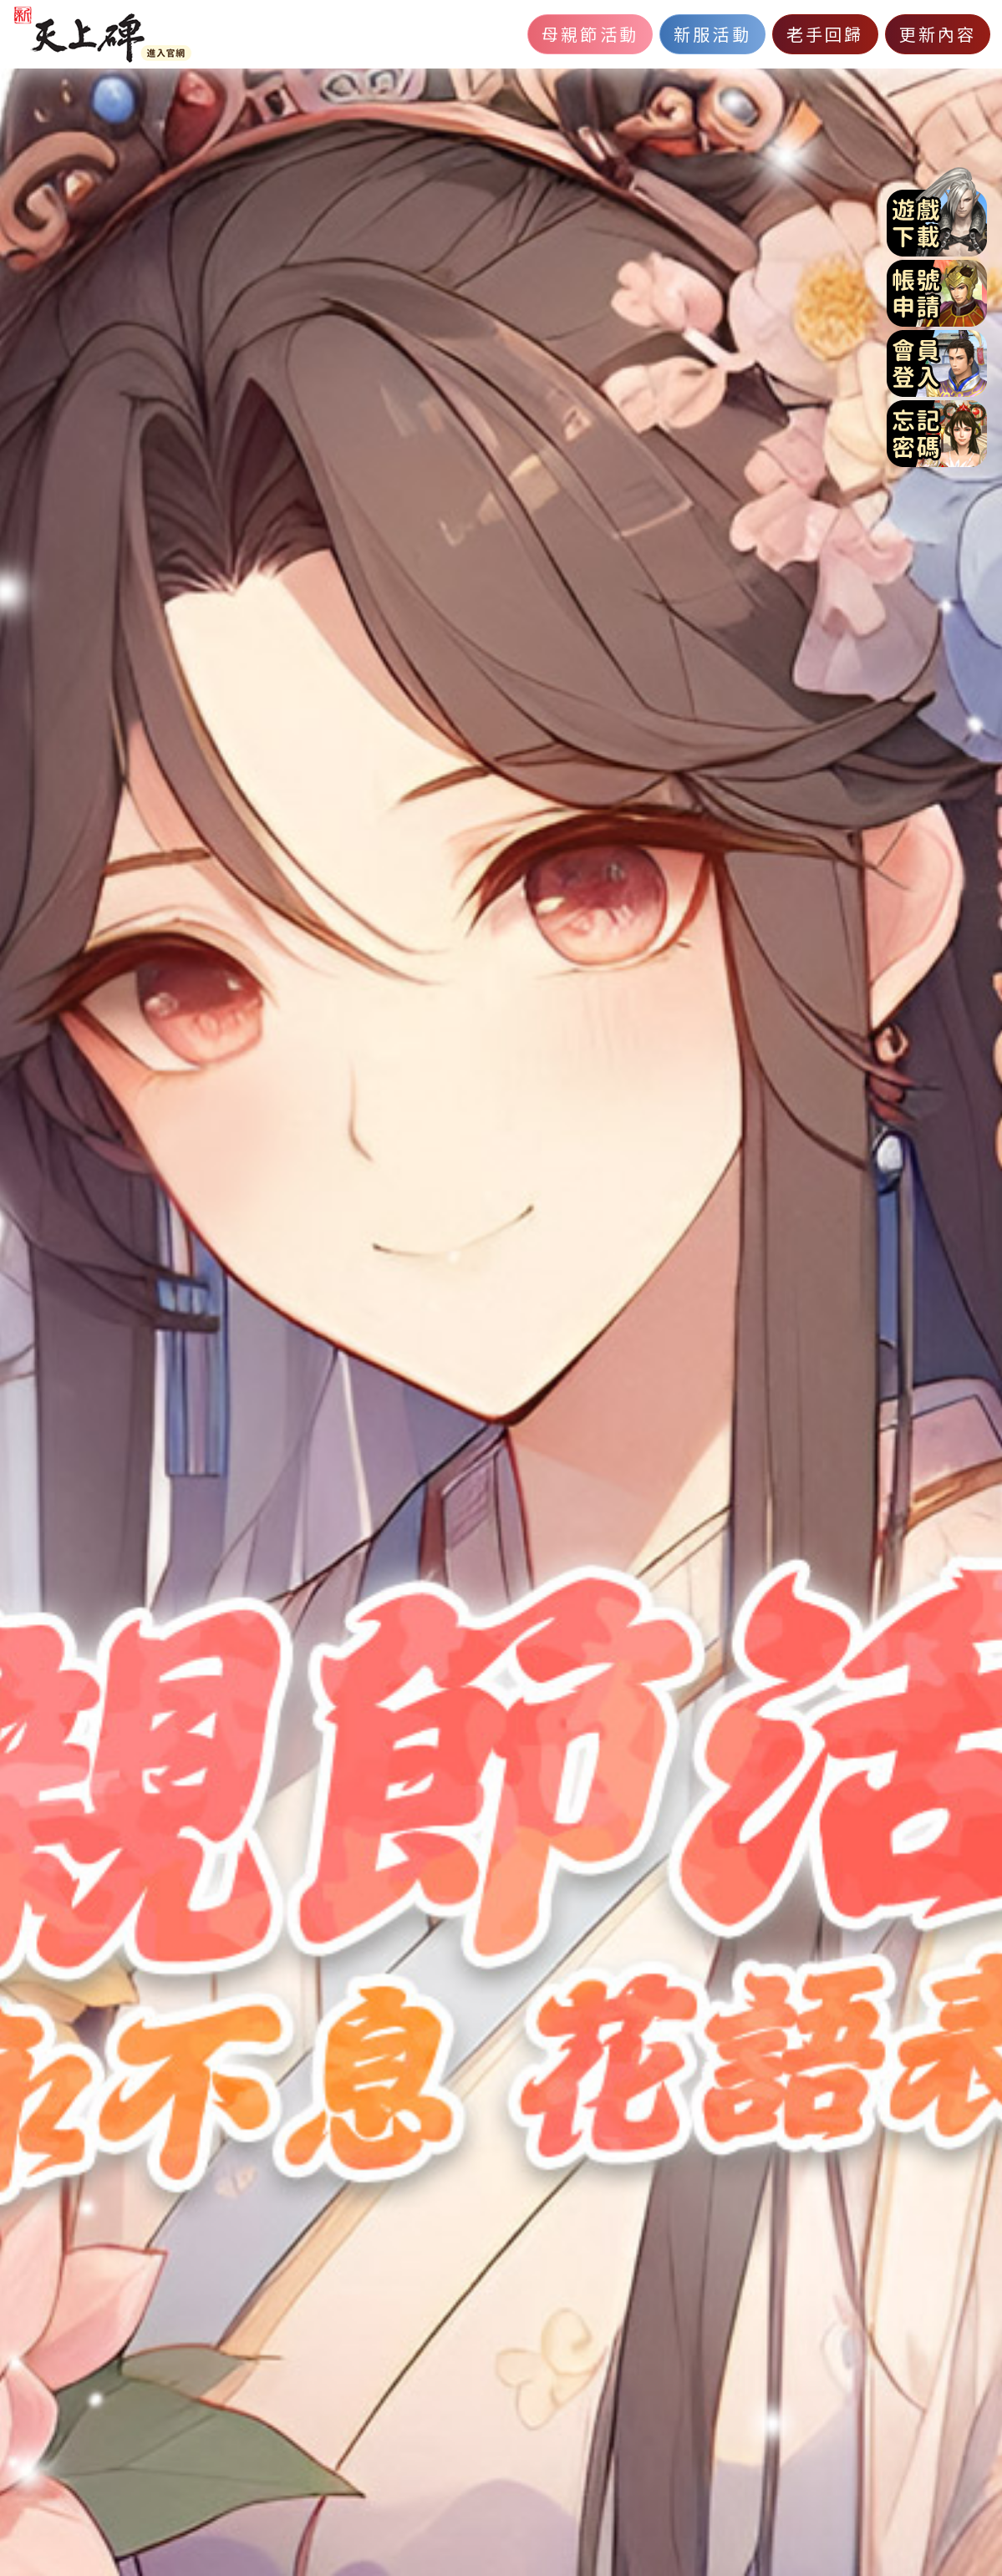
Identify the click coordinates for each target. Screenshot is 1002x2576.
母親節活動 (590, 34)
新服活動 (712, 34)
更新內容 (938, 34)
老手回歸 (825, 34)
